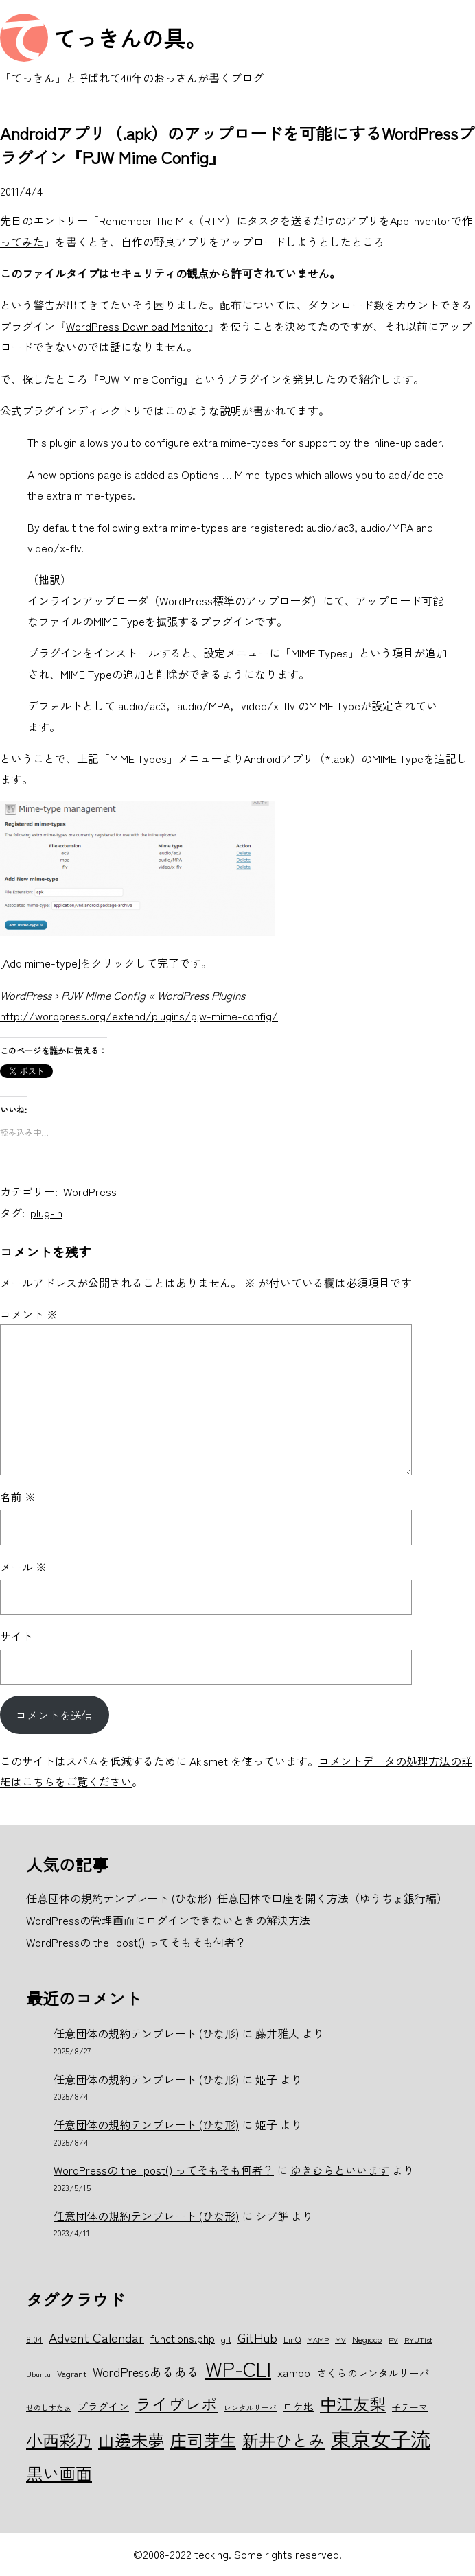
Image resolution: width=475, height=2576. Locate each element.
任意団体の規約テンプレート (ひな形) (146, 2033)
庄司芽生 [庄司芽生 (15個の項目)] (203, 2440)
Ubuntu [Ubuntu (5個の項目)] (38, 2374)
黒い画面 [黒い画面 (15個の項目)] (59, 2473)
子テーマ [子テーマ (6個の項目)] (410, 2406)
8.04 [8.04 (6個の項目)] (34, 2338)
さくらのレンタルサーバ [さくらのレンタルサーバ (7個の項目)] (373, 2372)
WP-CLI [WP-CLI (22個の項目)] (238, 2368)
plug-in (46, 1212)
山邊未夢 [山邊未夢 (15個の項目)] (131, 2440)
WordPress (90, 1191)
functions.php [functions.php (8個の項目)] (182, 2338)
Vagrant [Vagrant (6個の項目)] (71, 2373)
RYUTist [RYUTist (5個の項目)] (418, 2339)
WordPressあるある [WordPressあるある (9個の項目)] (146, 2371)
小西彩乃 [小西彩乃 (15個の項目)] (59, 2440)
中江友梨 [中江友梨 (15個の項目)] (353, 2403)
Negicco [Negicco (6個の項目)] (367, 2338)
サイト (16, 1636)
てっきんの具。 (130, 38)
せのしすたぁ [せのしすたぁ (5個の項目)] (48, 2407)
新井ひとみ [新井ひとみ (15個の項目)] (283, 2440)
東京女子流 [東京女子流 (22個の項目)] (380, 2438)
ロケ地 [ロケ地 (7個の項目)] (298, 2406)
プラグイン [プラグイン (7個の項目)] (103, 2406)
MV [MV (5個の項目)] (340, 2339)
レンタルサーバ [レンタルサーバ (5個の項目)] (250, 2407)
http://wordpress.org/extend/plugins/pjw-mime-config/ (139, 1015)
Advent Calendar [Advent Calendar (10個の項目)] (96, 2337)
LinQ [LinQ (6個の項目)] (292, 2338)
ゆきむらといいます (339, 2170)
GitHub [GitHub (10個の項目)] (257, 2337)
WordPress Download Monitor (137, 326)
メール (23, 1566)
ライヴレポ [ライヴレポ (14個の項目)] (176, 2403)
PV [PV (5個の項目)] (393, 2339)
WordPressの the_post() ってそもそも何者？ (164, 2170)
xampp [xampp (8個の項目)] (293, 2372)
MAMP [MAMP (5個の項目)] (318, 2339)
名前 (18, 1496)
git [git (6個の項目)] (226, 2338)
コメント (29, 1314)
